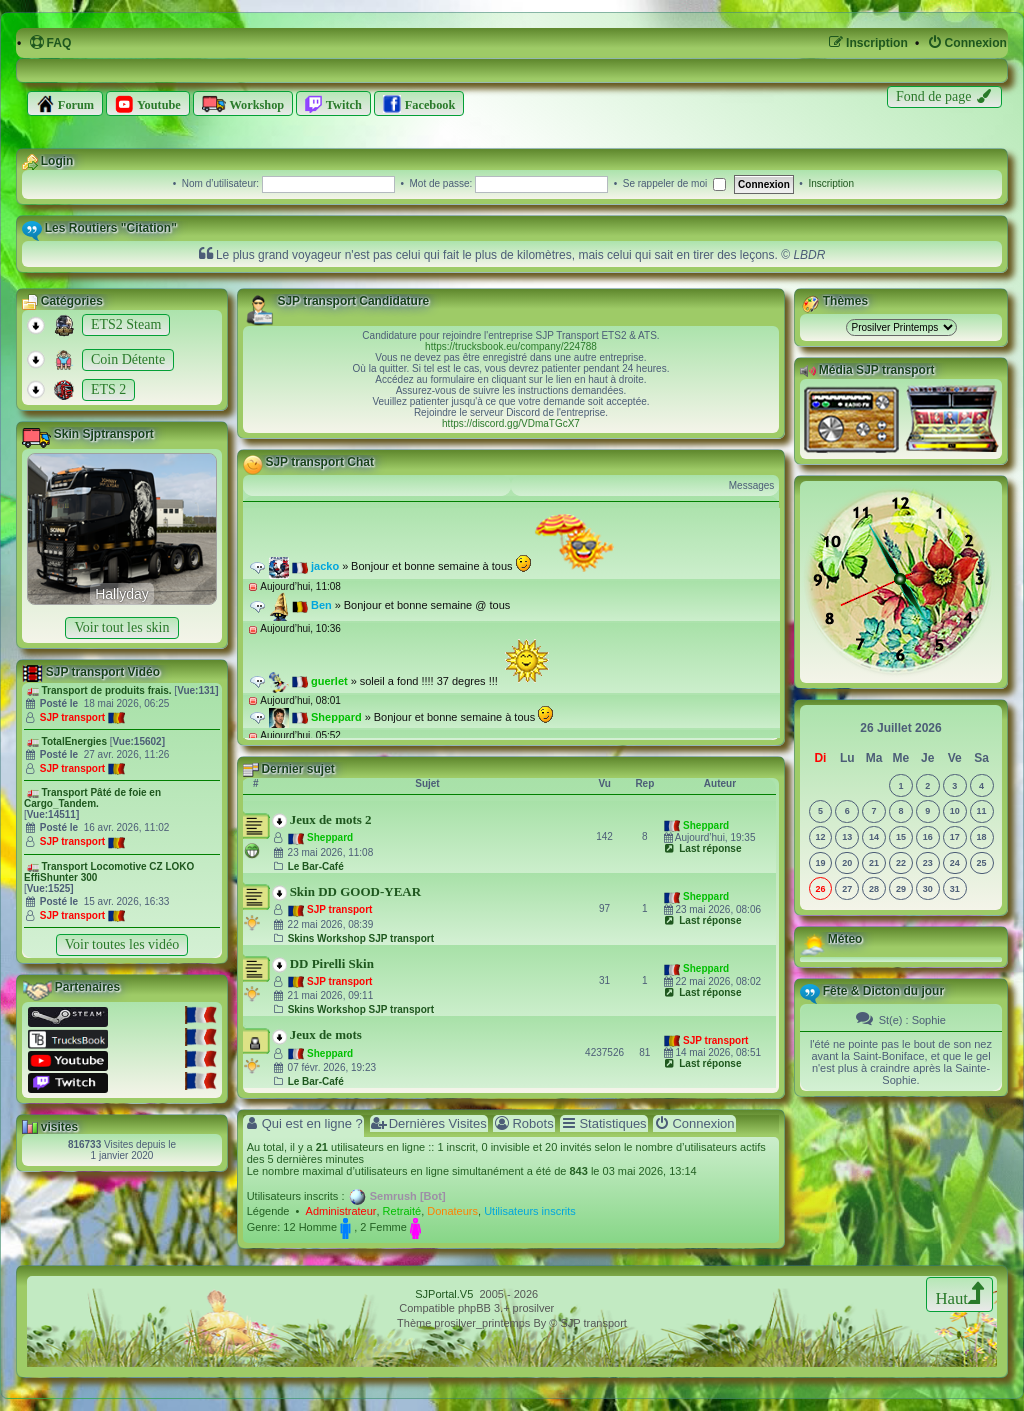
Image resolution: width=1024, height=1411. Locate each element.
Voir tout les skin (121, 627)
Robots (523, 1123)
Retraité (402, 1211)
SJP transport (72, 717)
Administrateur (341, 1211)
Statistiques (603, 1123)
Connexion (694, 1123)
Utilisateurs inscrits (530, 1211)
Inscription (831, 183)
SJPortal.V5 (444, 1294)
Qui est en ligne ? (303, 1123)
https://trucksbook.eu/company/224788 (511, 346)
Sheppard (330, 837)
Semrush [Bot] (408, 1196)
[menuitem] (50, 43)
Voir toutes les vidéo (122, 944)
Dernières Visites (429, 1123)
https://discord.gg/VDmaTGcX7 (511, 423)
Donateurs (452, 1211)
